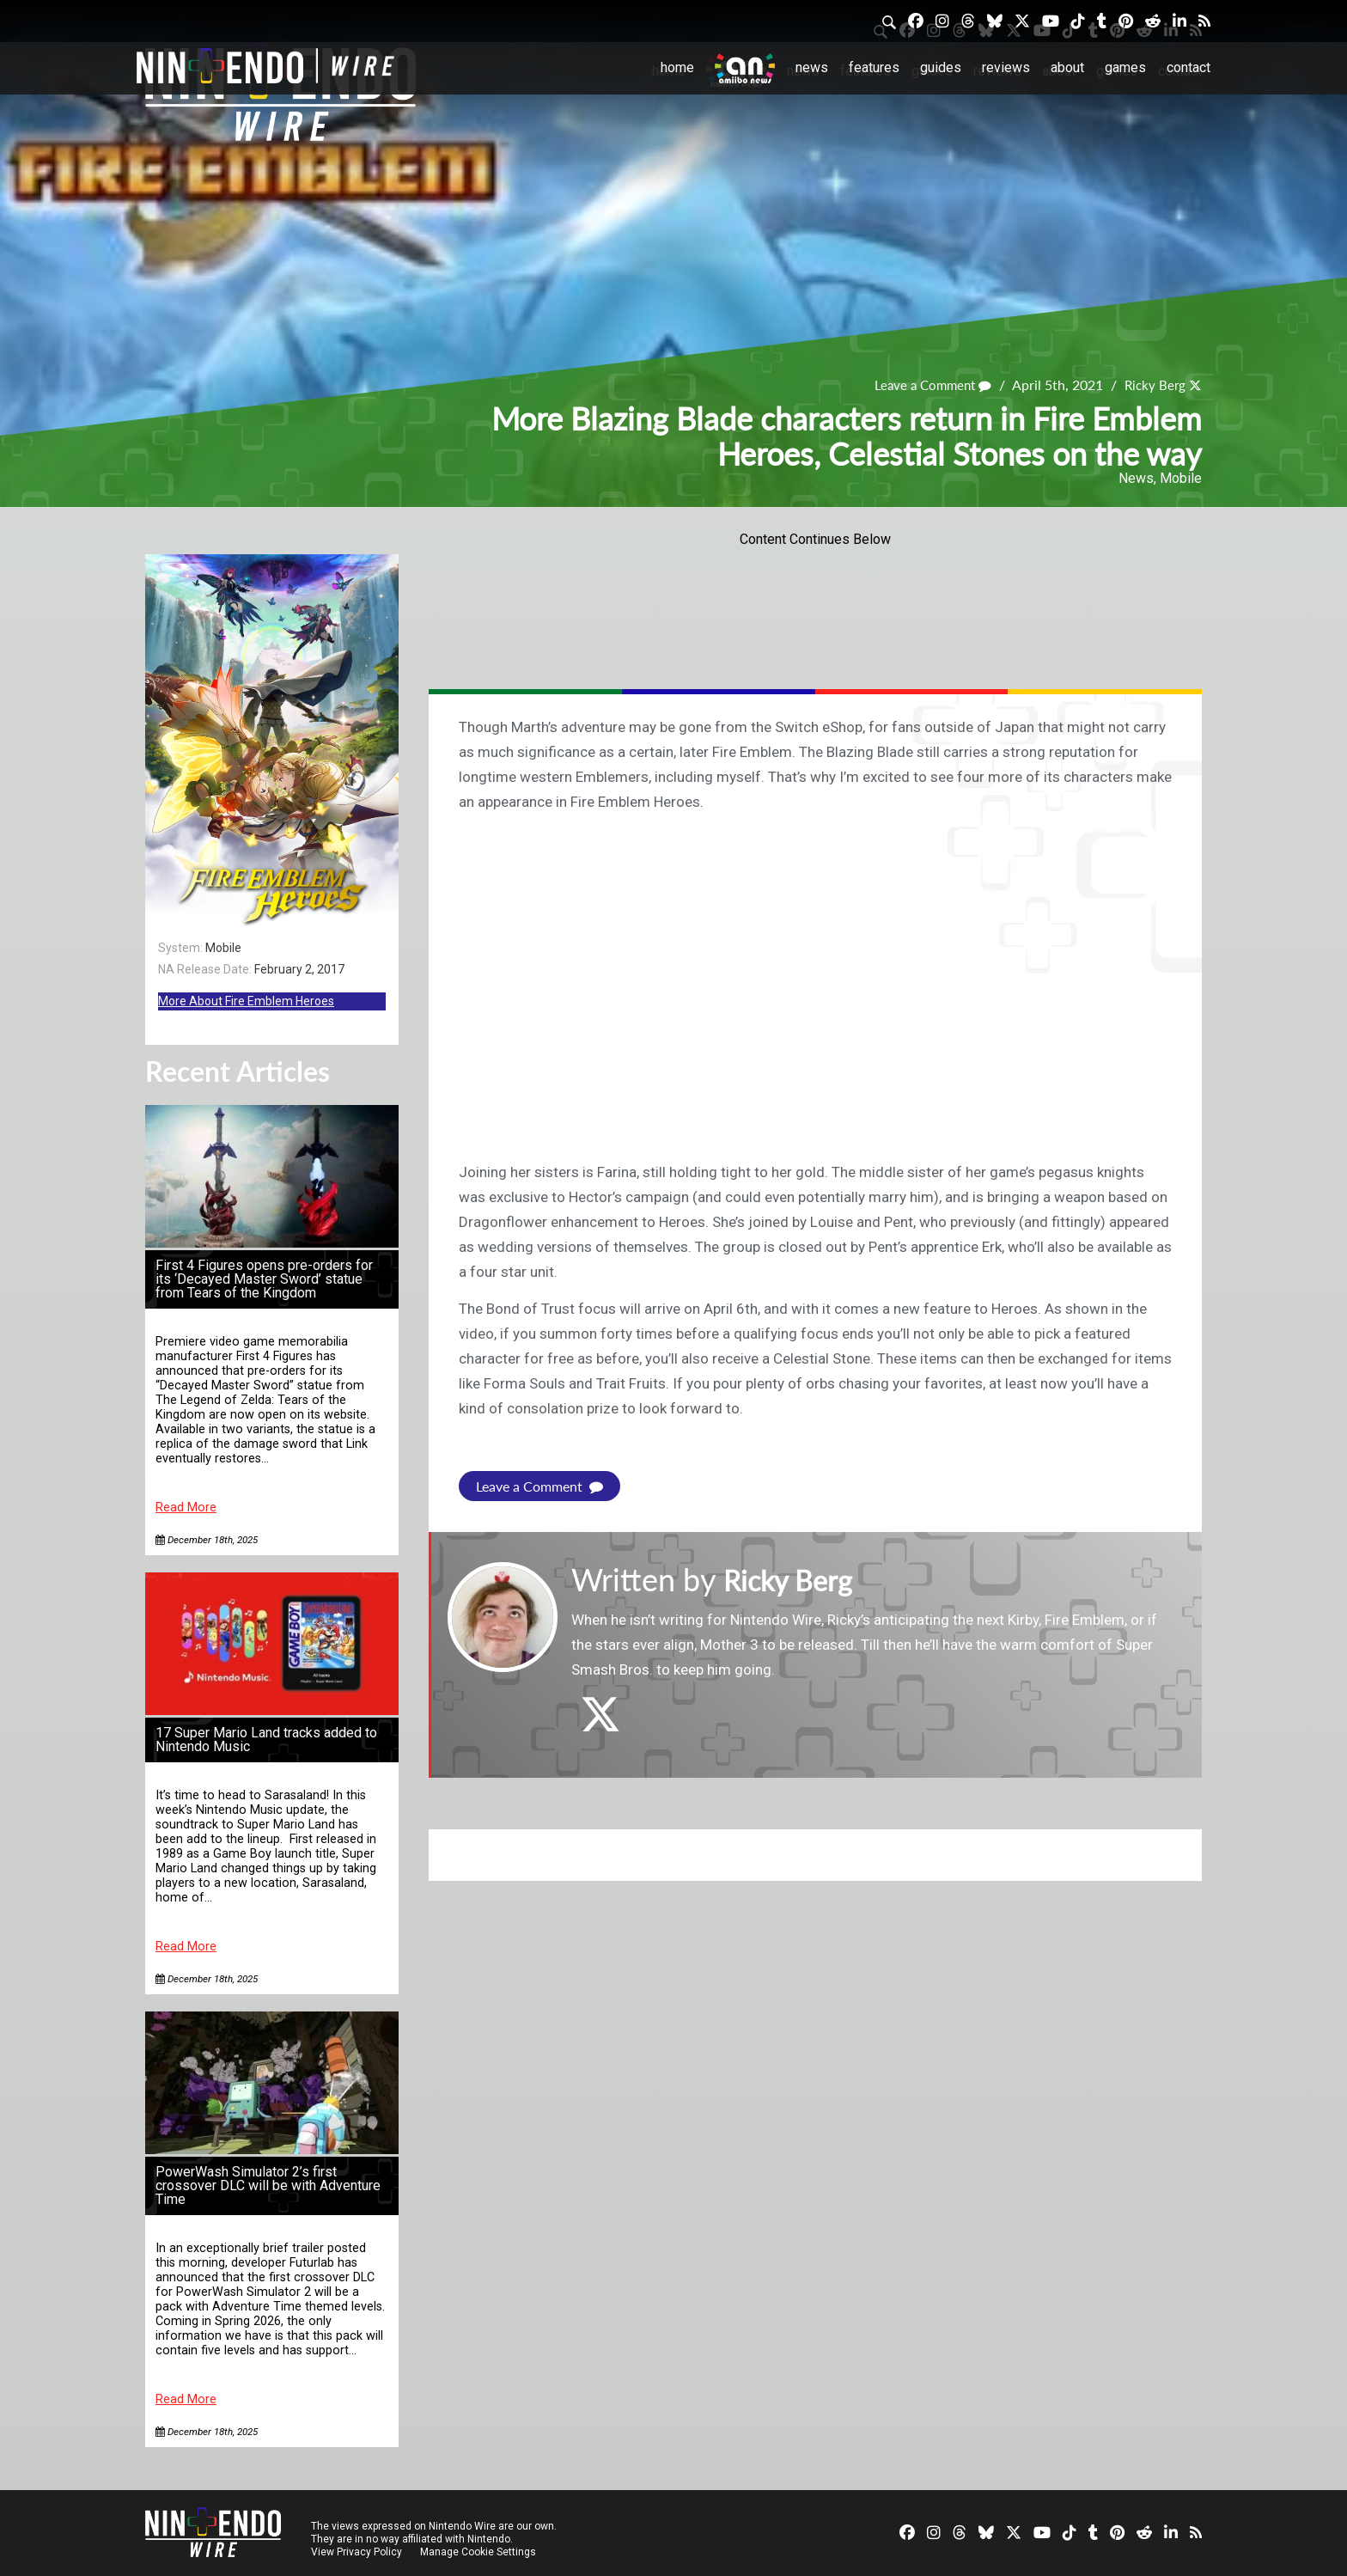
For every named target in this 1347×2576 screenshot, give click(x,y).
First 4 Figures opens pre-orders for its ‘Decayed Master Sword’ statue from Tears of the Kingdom (264, 1279)
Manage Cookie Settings (480, 2552)
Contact (1188, 67)
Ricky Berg (1153, 384)
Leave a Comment (926, 384)
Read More (185, 1507)
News (811, 67)
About (1067, 67)
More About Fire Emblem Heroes (246, 1001)
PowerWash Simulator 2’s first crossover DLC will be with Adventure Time (268, 2185)
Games (1125, 67)
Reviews (1006, 67)
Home (677, 67)
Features (874, 67)
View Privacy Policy (356, 2552)
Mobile (1181, 478)
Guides (940, 67)
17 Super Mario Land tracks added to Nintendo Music (266, 1739)
